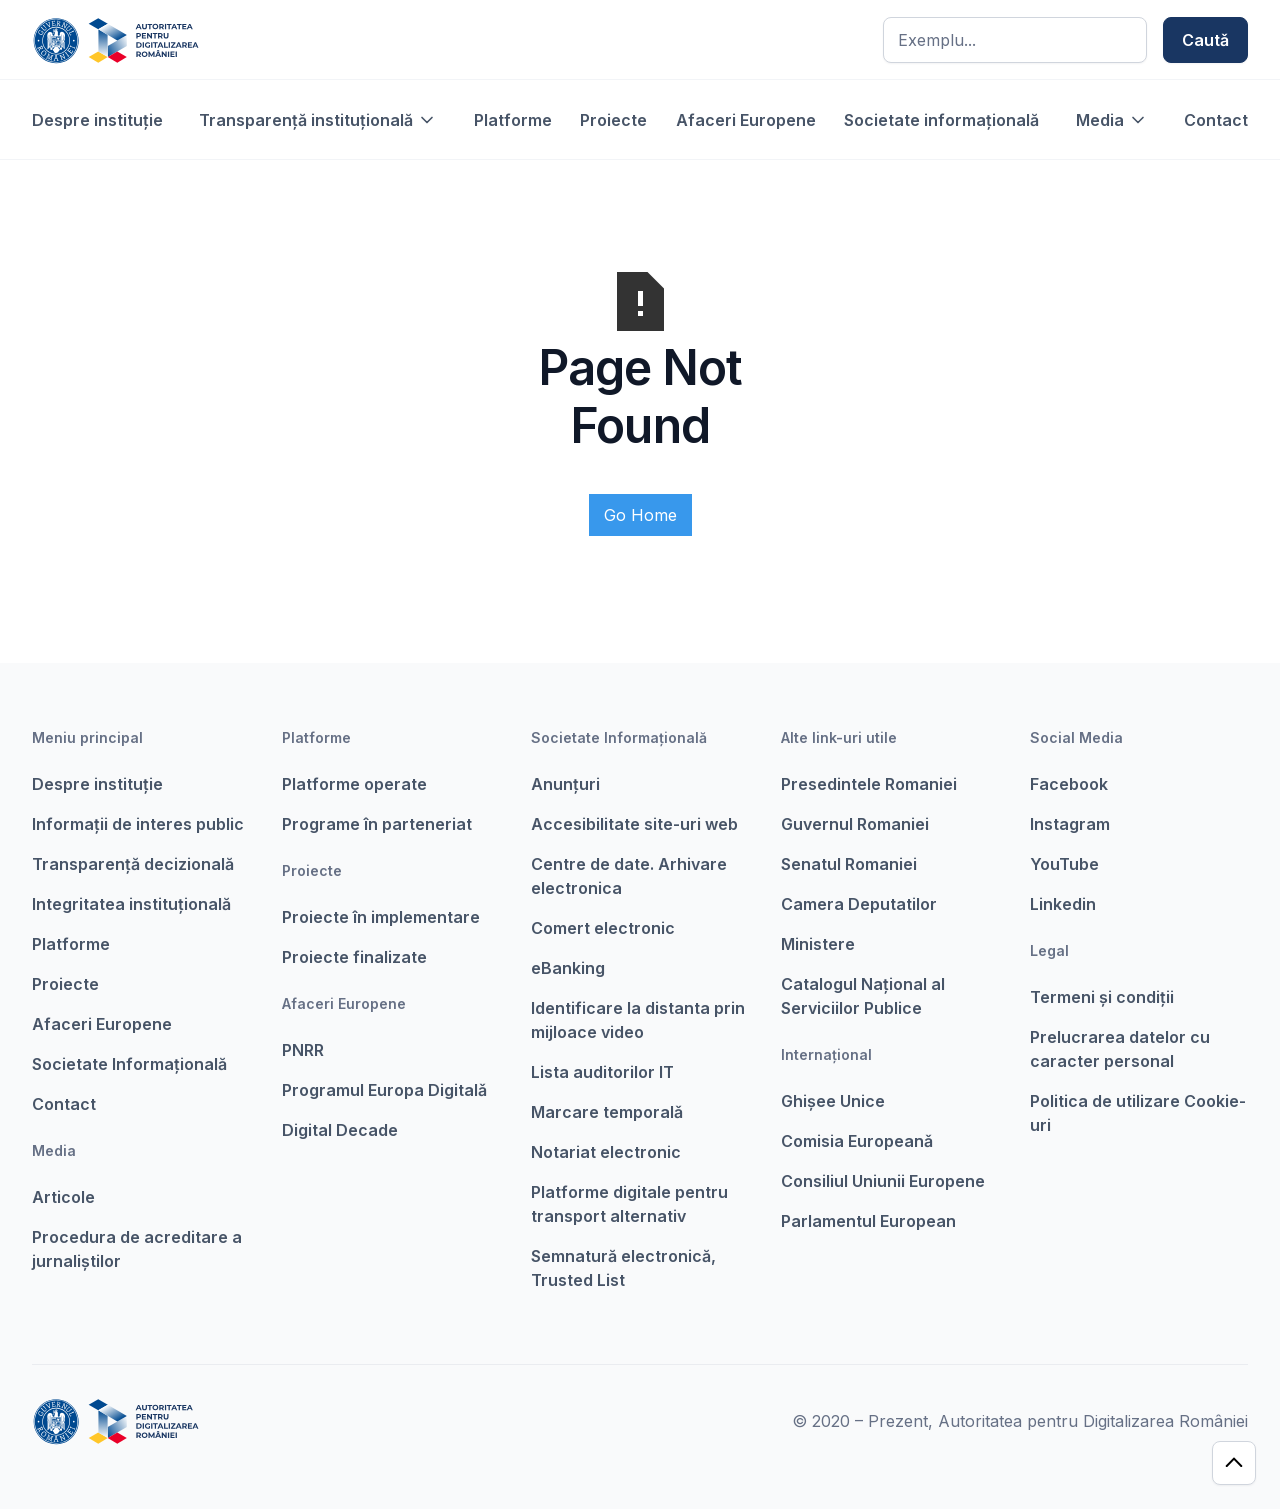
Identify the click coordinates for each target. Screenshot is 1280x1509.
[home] (115, 40)
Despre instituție (97, 120)
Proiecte (613, 120)
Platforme (513, 120)
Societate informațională (941, 120)
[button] (318, 120)
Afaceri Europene (746, 120)
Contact (1216, 120)
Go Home (640, 515)
